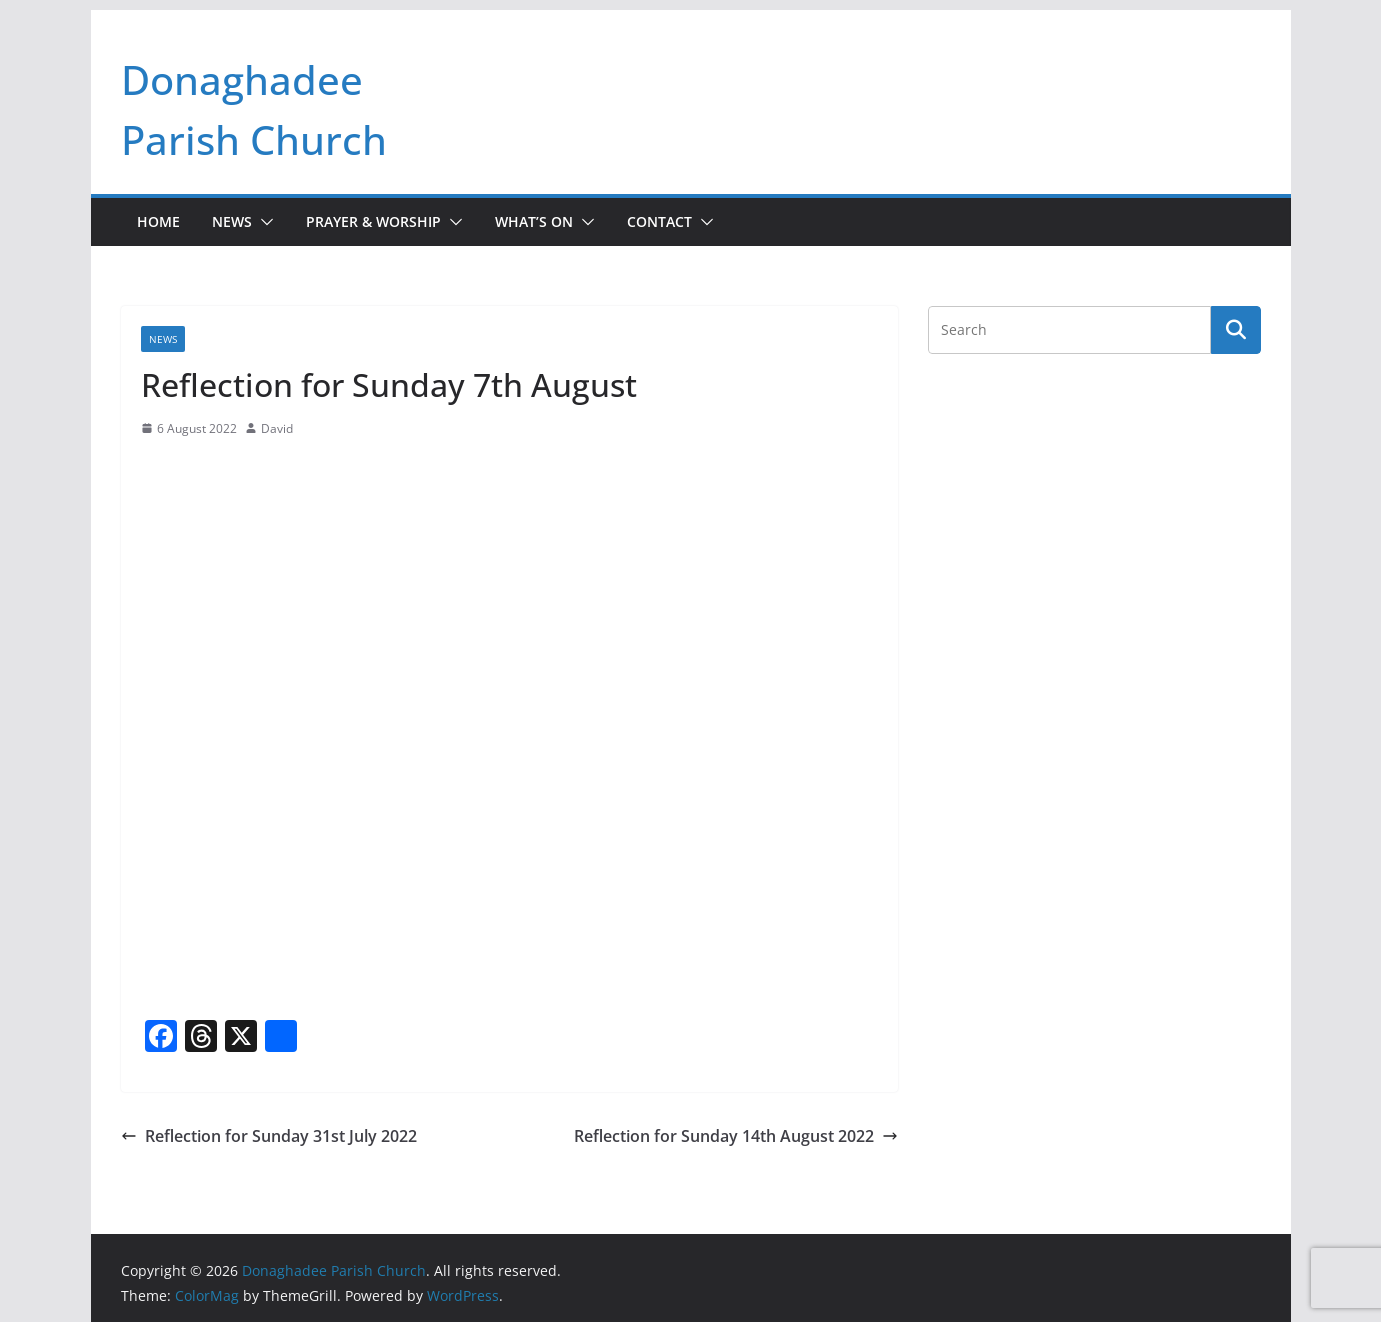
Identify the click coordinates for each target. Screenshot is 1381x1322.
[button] (263, 222)
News (232, 221)
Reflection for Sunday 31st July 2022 (269, 1136)
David (277, 428)
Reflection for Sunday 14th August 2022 (736, 1136)
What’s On (534, 221)
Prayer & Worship (373, 221)
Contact (659, 221)
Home (158, 221)
